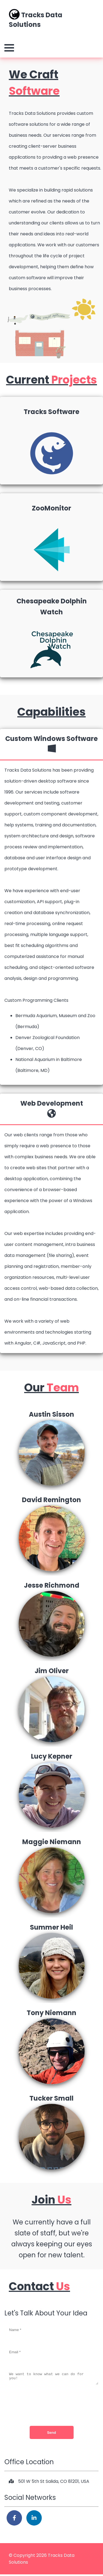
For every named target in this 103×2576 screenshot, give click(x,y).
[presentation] (51, 2406)
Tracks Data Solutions (35, 19)
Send (51, 2434)
